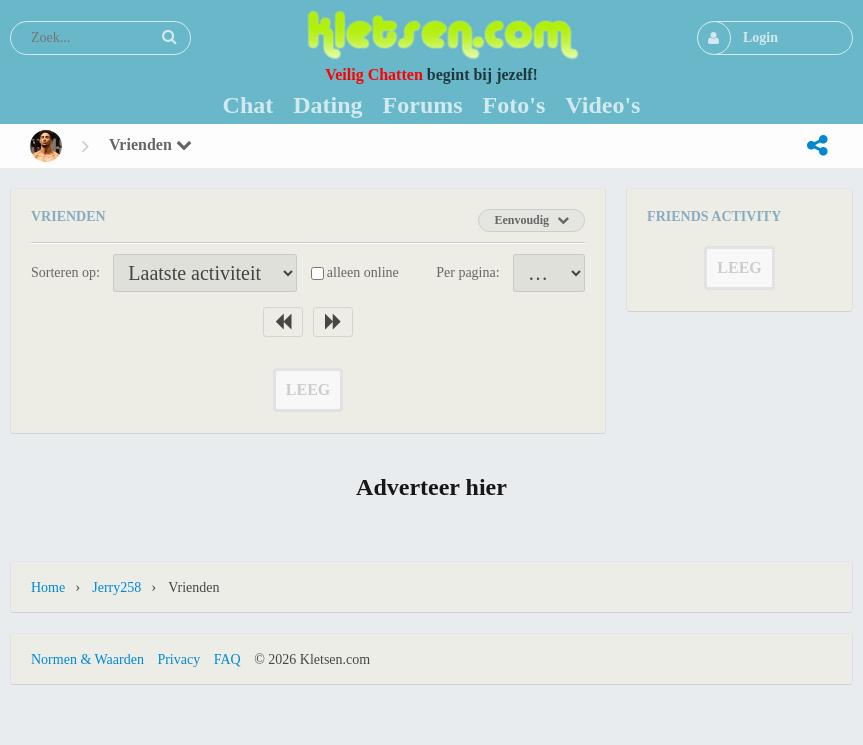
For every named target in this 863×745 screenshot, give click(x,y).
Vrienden (150, 144)
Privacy (178, 659)
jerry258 (116, 587)
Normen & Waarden (87, 659)
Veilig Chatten (374, 74)
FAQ (227, 659)
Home (48, 587)
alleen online (363, 272)
